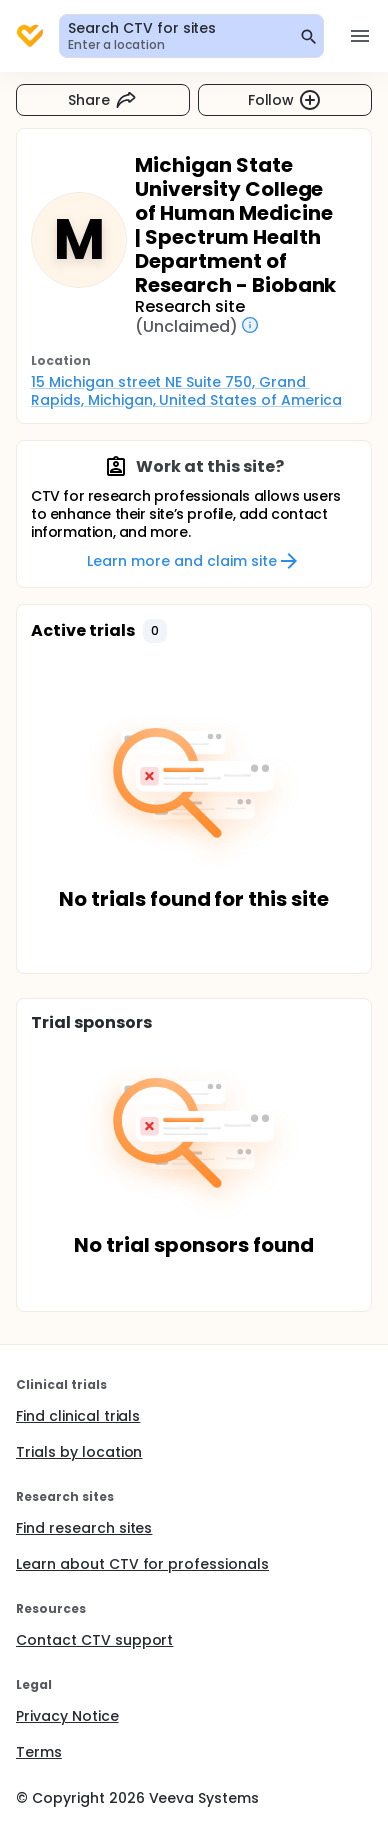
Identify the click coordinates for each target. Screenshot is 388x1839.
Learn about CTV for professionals (142, 1564)
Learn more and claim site (193, 561)
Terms (39, 1752)
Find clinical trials (78, 1416)
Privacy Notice (67, 1716)
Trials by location (79, 1452)
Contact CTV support (94, 1640)
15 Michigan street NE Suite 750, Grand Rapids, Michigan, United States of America (186, 391)
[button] (155, 631)
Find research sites (84, 1528)
